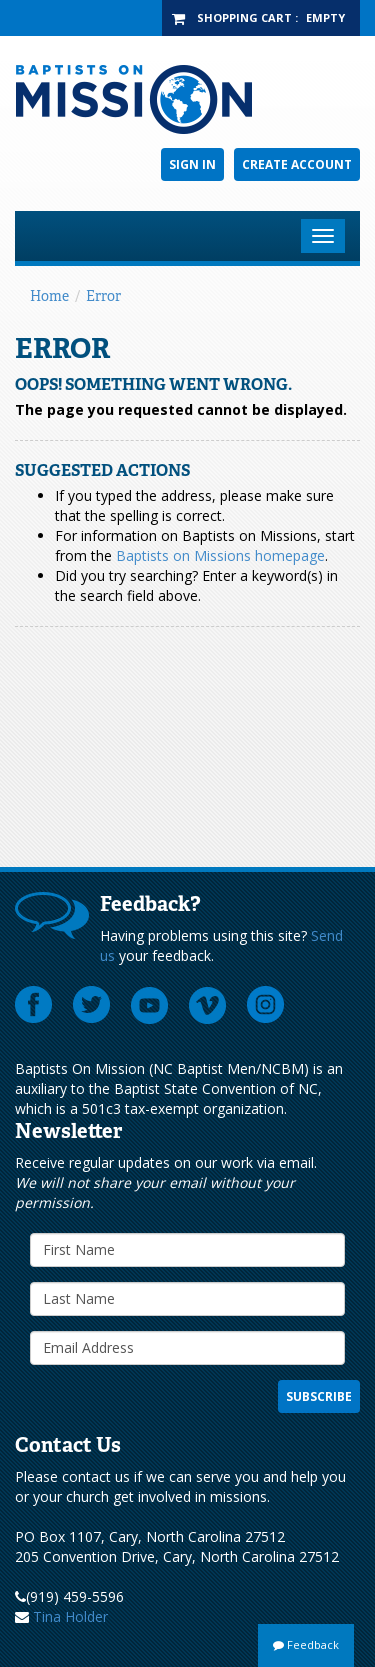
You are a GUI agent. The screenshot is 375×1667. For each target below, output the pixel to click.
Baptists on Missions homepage (220, 555)
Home (49, 296)
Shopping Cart (244, 17)
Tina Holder (70, 1616)
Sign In (192, 164)
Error (103, 296)
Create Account (297, 164)
